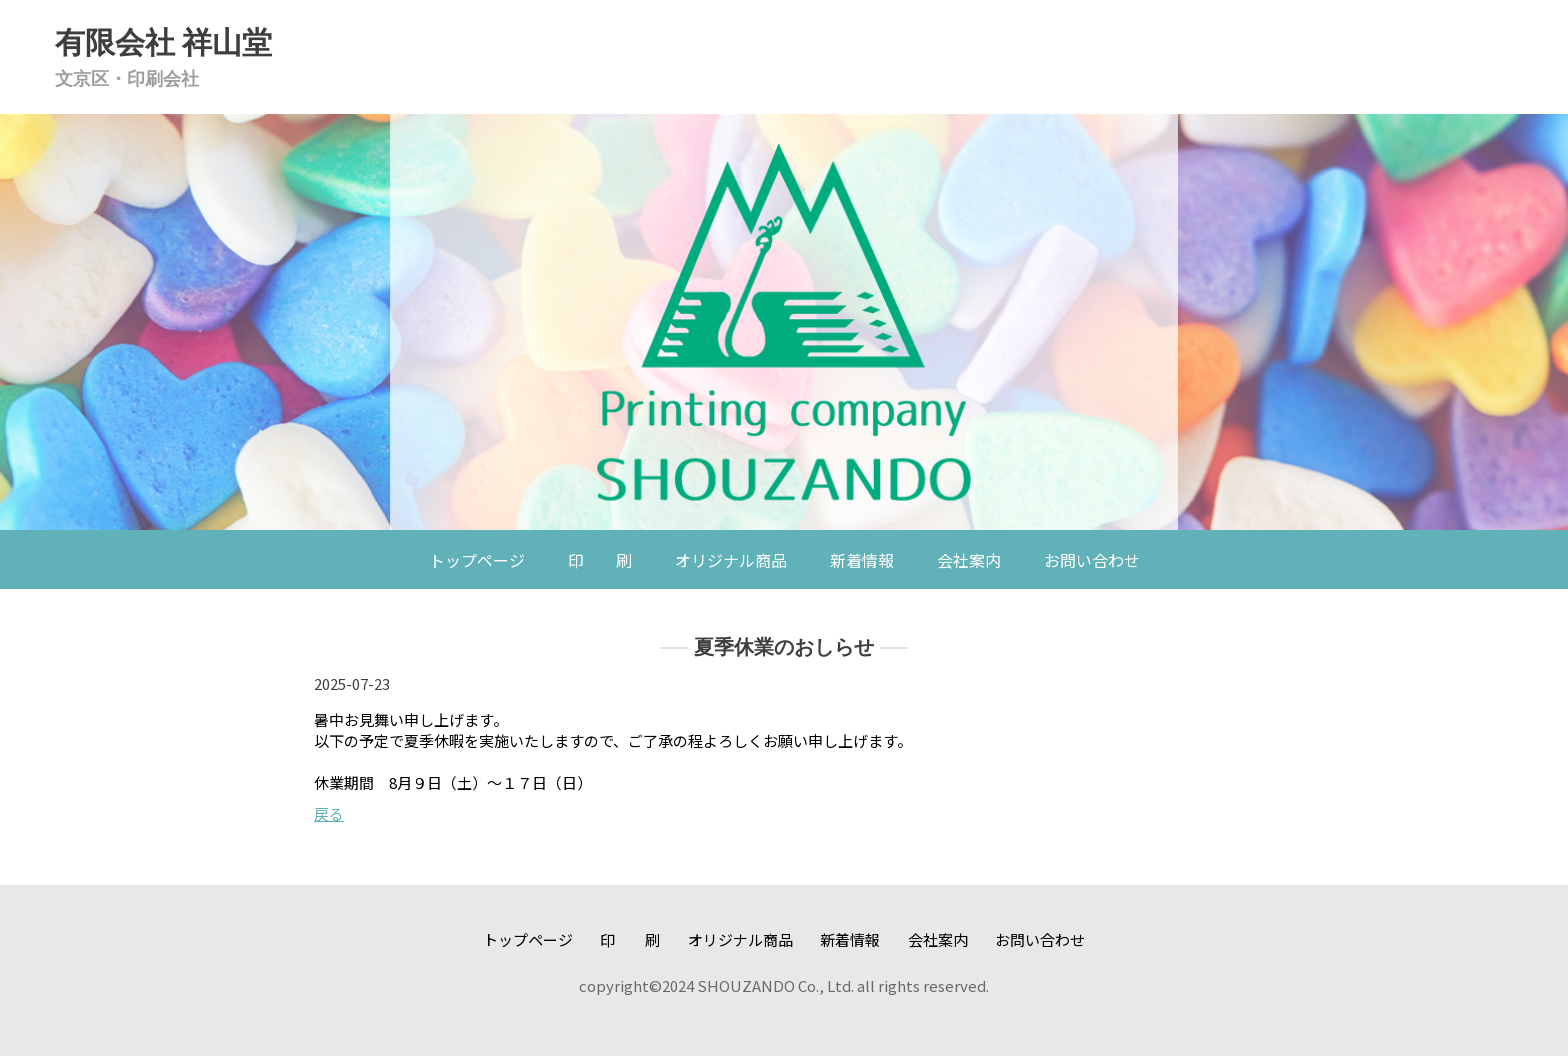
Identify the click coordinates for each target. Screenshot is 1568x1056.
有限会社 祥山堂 (163, 42)
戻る (329, 813)
